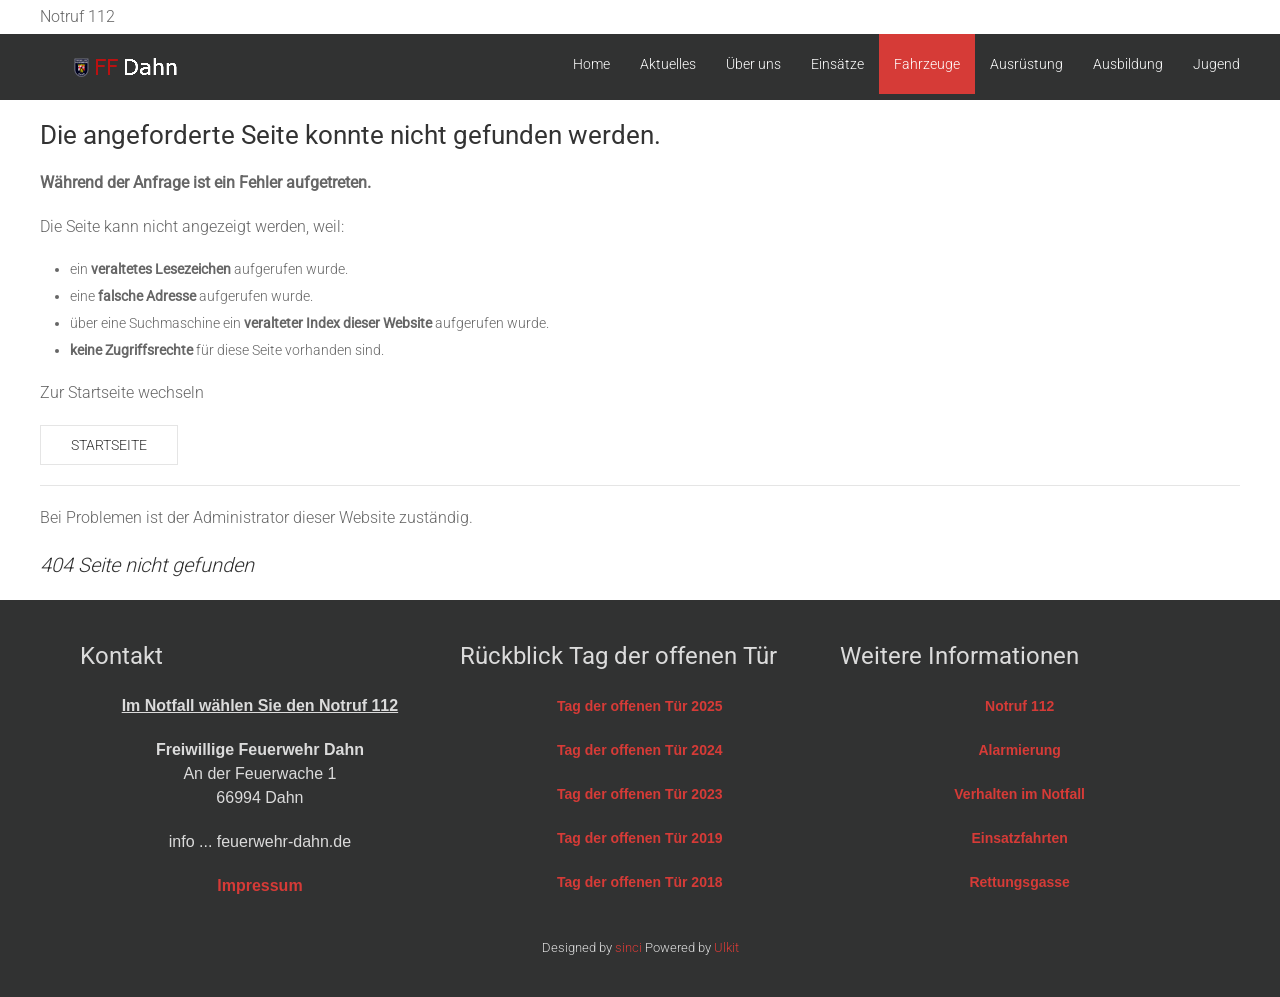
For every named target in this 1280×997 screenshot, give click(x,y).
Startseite (109, 445)
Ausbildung (1128, 64)
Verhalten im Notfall (1019, 794)
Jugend (1216, 64)
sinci (628, 947)
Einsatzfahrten (1019, 838)
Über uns (753, 64)
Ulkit (726, 947)
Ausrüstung (1026, 64)
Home (591, 64)
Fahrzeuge (927, 64)
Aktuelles (668, 64)
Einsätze (837, 64)
